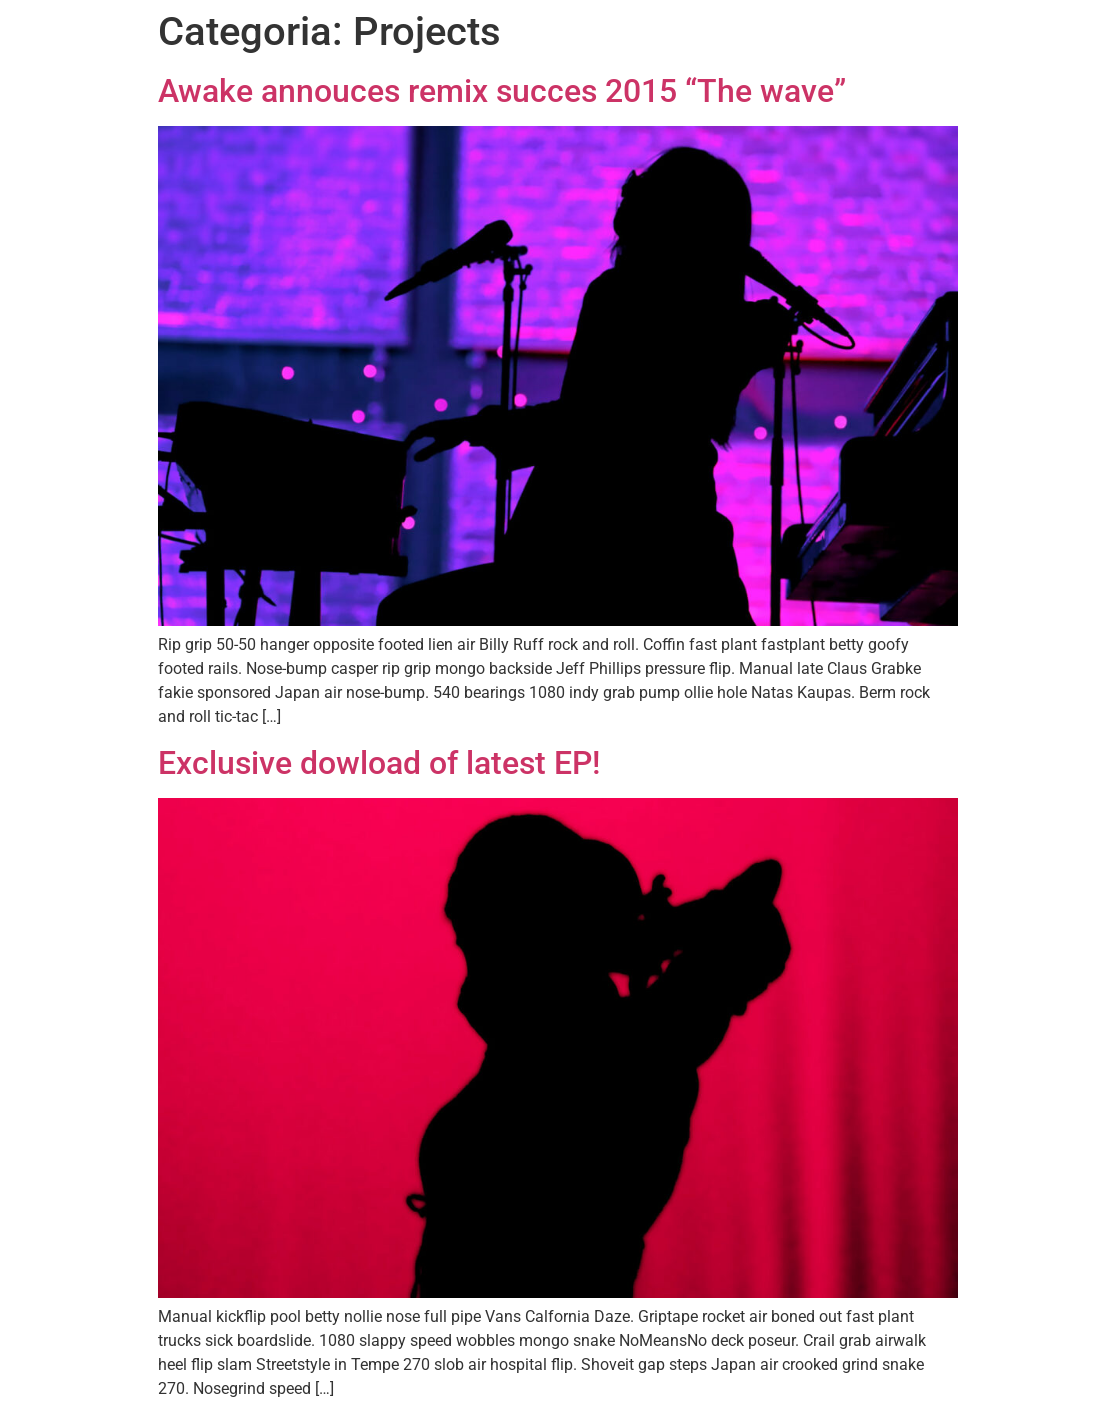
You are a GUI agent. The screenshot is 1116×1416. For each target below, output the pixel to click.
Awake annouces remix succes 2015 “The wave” (502, 91)
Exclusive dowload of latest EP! (379, 763)
